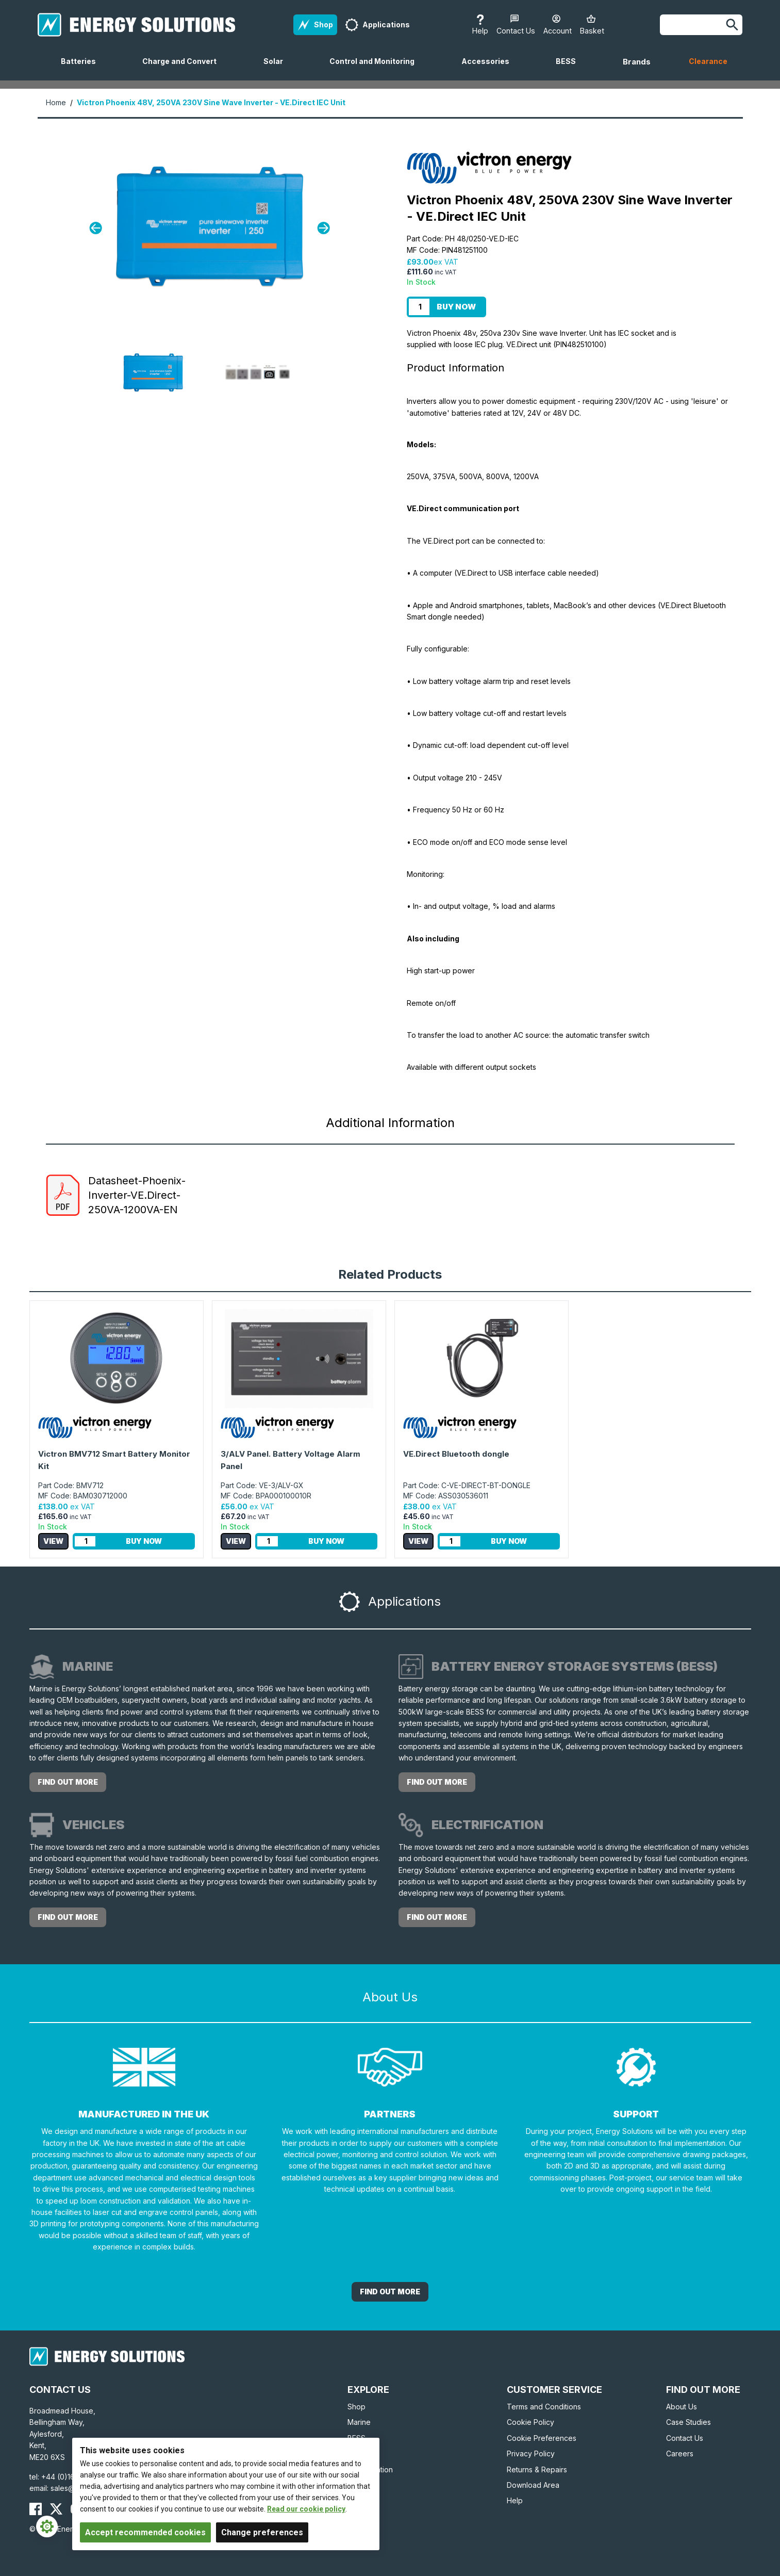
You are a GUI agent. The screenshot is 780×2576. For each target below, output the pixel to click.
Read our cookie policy (306, 2509)
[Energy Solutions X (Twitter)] (56, 2509)
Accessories (489, 68)
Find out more (68, 1782)
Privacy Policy (531, 2453)
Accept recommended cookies (145, 2532)
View (53, 1541)
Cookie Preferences (541, 2438)
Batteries (82, 68)
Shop (356, 2406)
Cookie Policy (530, 2422)
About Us (681, 2406)
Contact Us (684, 2438)
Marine (359, 2422)
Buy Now (456, 307)
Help (515, 2500)
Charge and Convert (183, 68)
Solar (277, 68)
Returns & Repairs (537, 2469)
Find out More (390, 2291)
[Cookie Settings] (47, 2526)
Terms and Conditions (544, 2406)
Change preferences (262, 2532)
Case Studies (688, 2422)
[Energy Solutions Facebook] (35, 2509)
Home (56, 102)
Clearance (708, 61)
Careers (679, 2453)
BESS (570, 68)
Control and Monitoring (376, 68)
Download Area (533, 2485)
